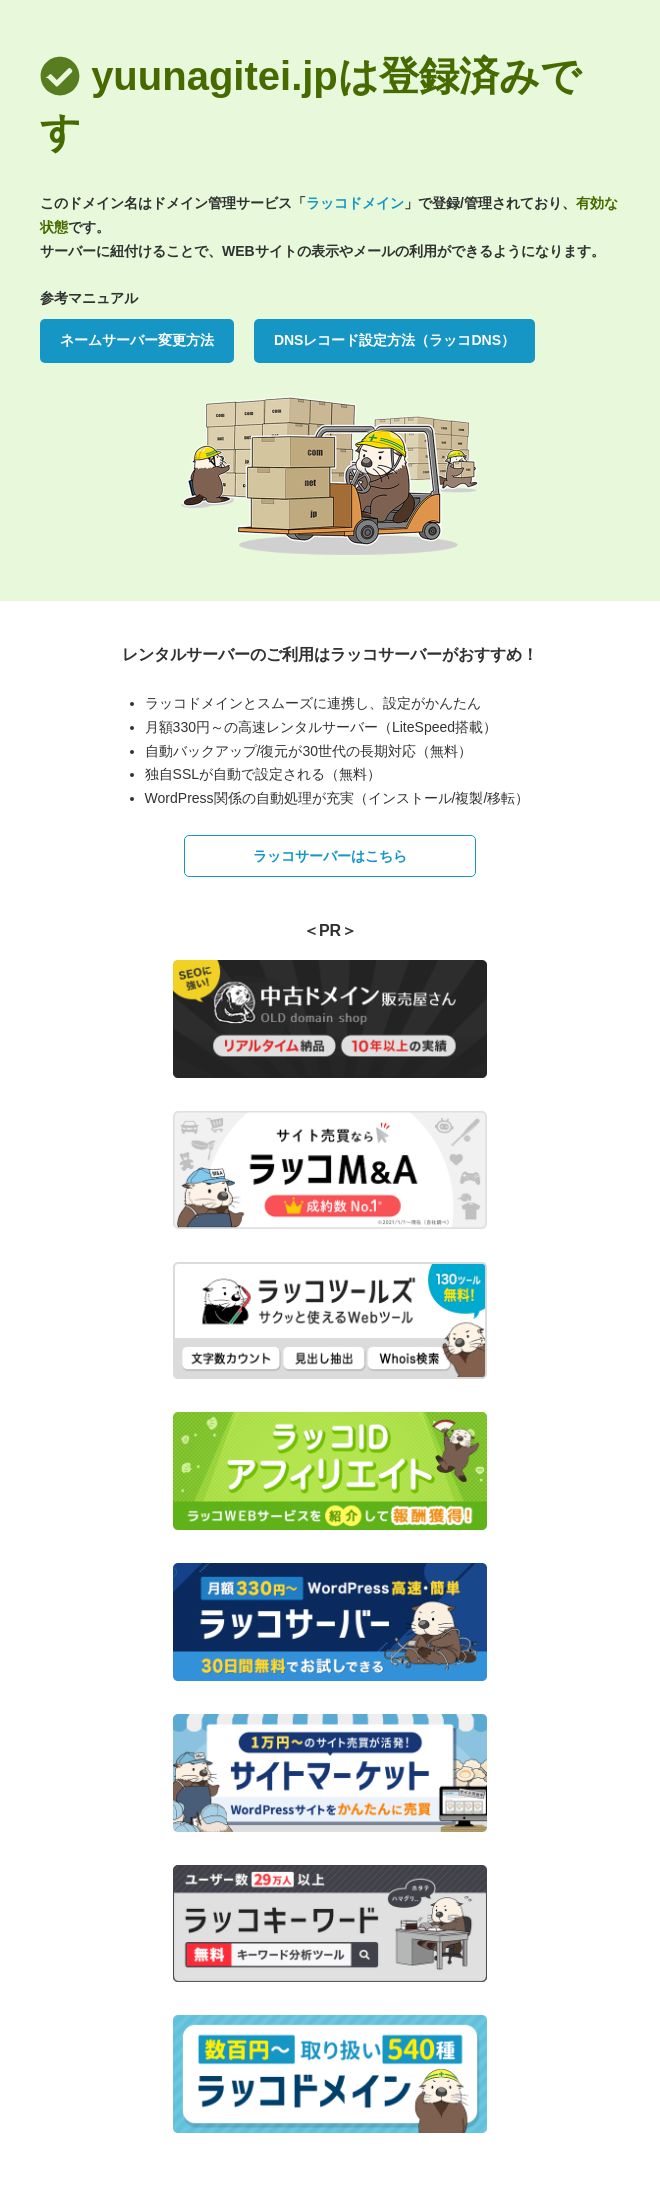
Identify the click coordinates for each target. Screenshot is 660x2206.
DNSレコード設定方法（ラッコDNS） (394, 340)
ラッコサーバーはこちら (330, 856)
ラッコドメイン (355, 203)
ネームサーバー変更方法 (137, 340)
